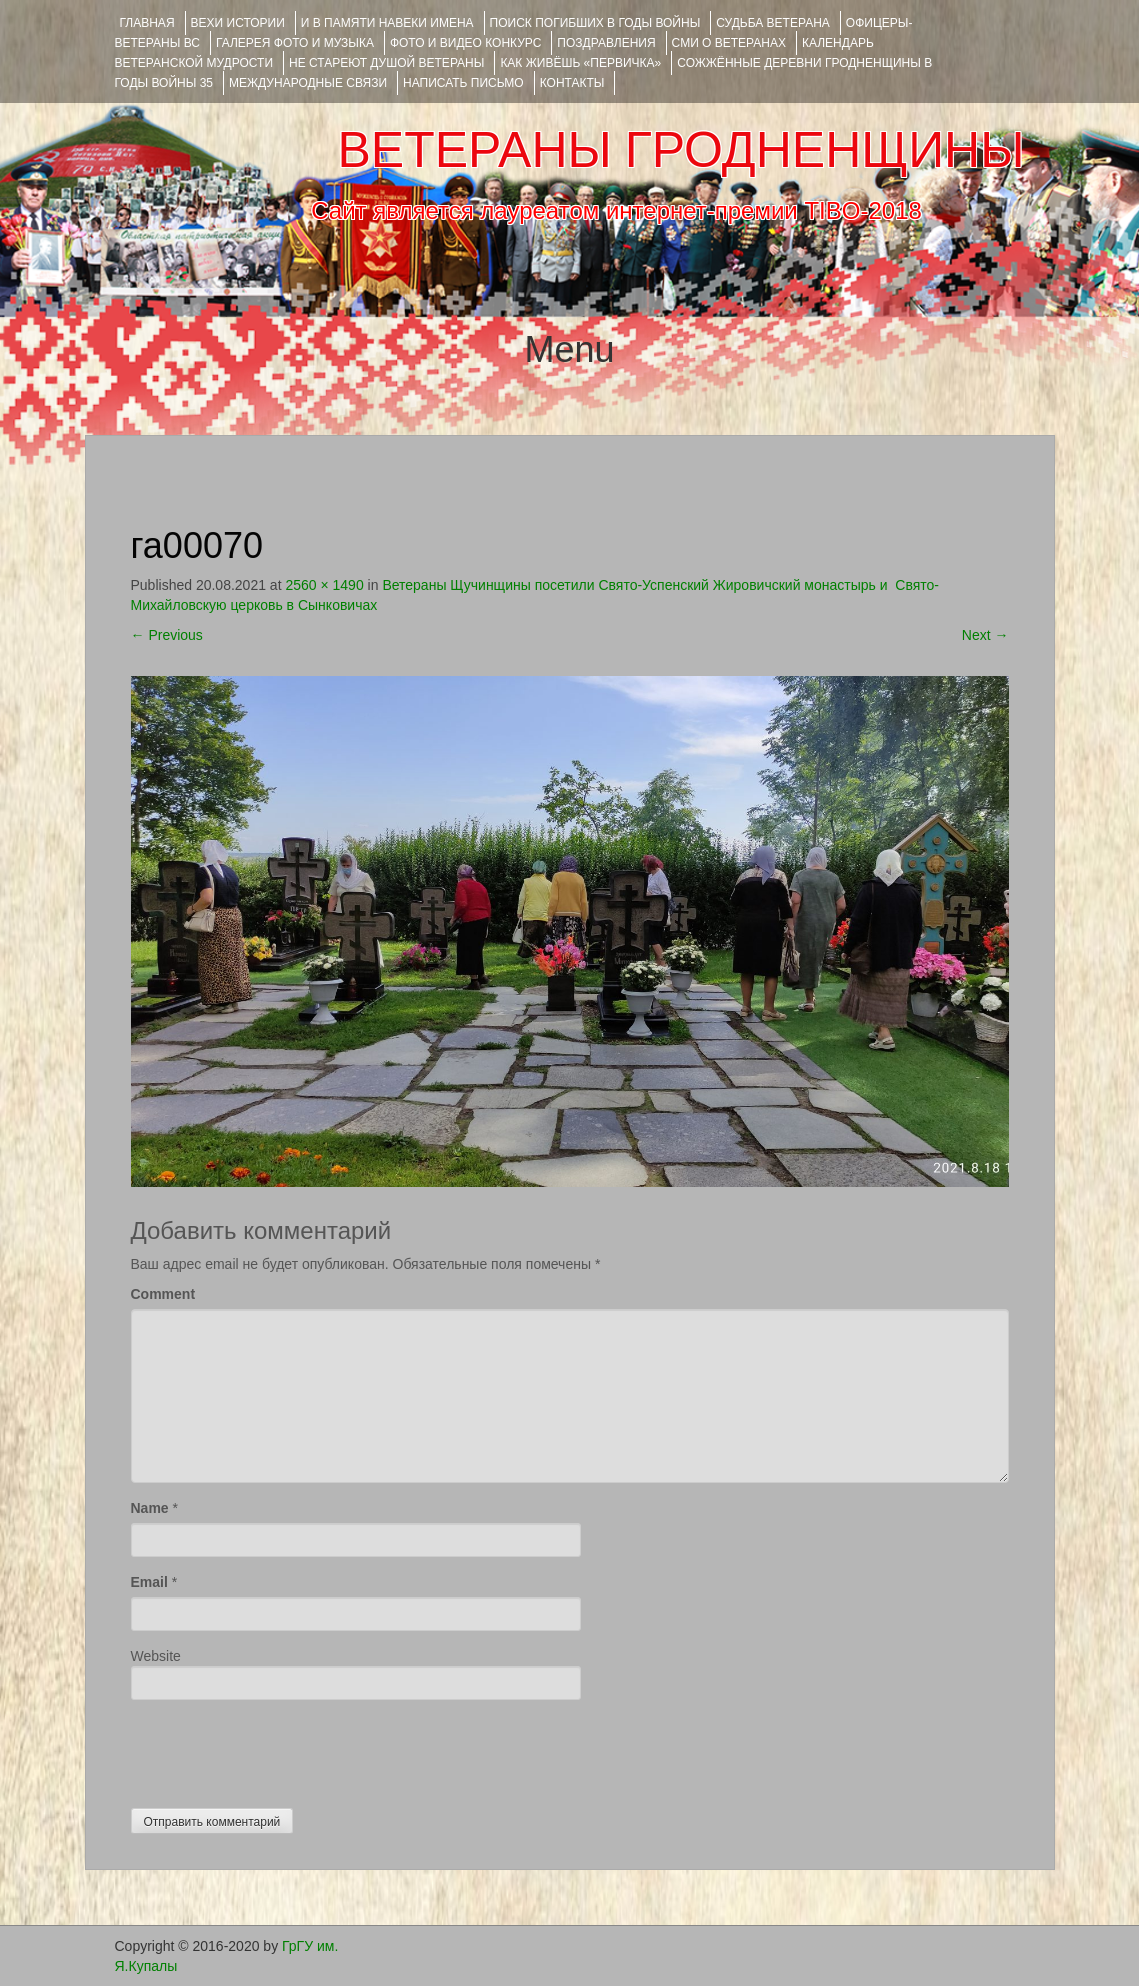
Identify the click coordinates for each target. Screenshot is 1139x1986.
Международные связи (308, 83)
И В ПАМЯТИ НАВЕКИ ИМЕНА (387, 23)
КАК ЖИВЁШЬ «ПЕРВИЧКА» (580, 63)
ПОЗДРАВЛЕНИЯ (606, 43)
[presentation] (283, 1749)
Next (985, 635)
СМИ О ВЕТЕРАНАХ (729, 43)
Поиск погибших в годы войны (595, 23)
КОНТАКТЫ (572, 83)
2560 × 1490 (324, 585)
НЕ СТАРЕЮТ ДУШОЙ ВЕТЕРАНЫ (386, 63)
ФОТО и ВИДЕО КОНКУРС (465, 43)
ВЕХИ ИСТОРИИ (238, 23)
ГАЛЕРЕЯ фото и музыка (295, 43)
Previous (167, 635)
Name (150, 1508)
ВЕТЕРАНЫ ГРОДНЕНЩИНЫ (680, 150)
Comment (163, 1294)
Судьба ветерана (773, 23)
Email (149, 1582)
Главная (147, 23)
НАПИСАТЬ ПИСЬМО (463, 83)
